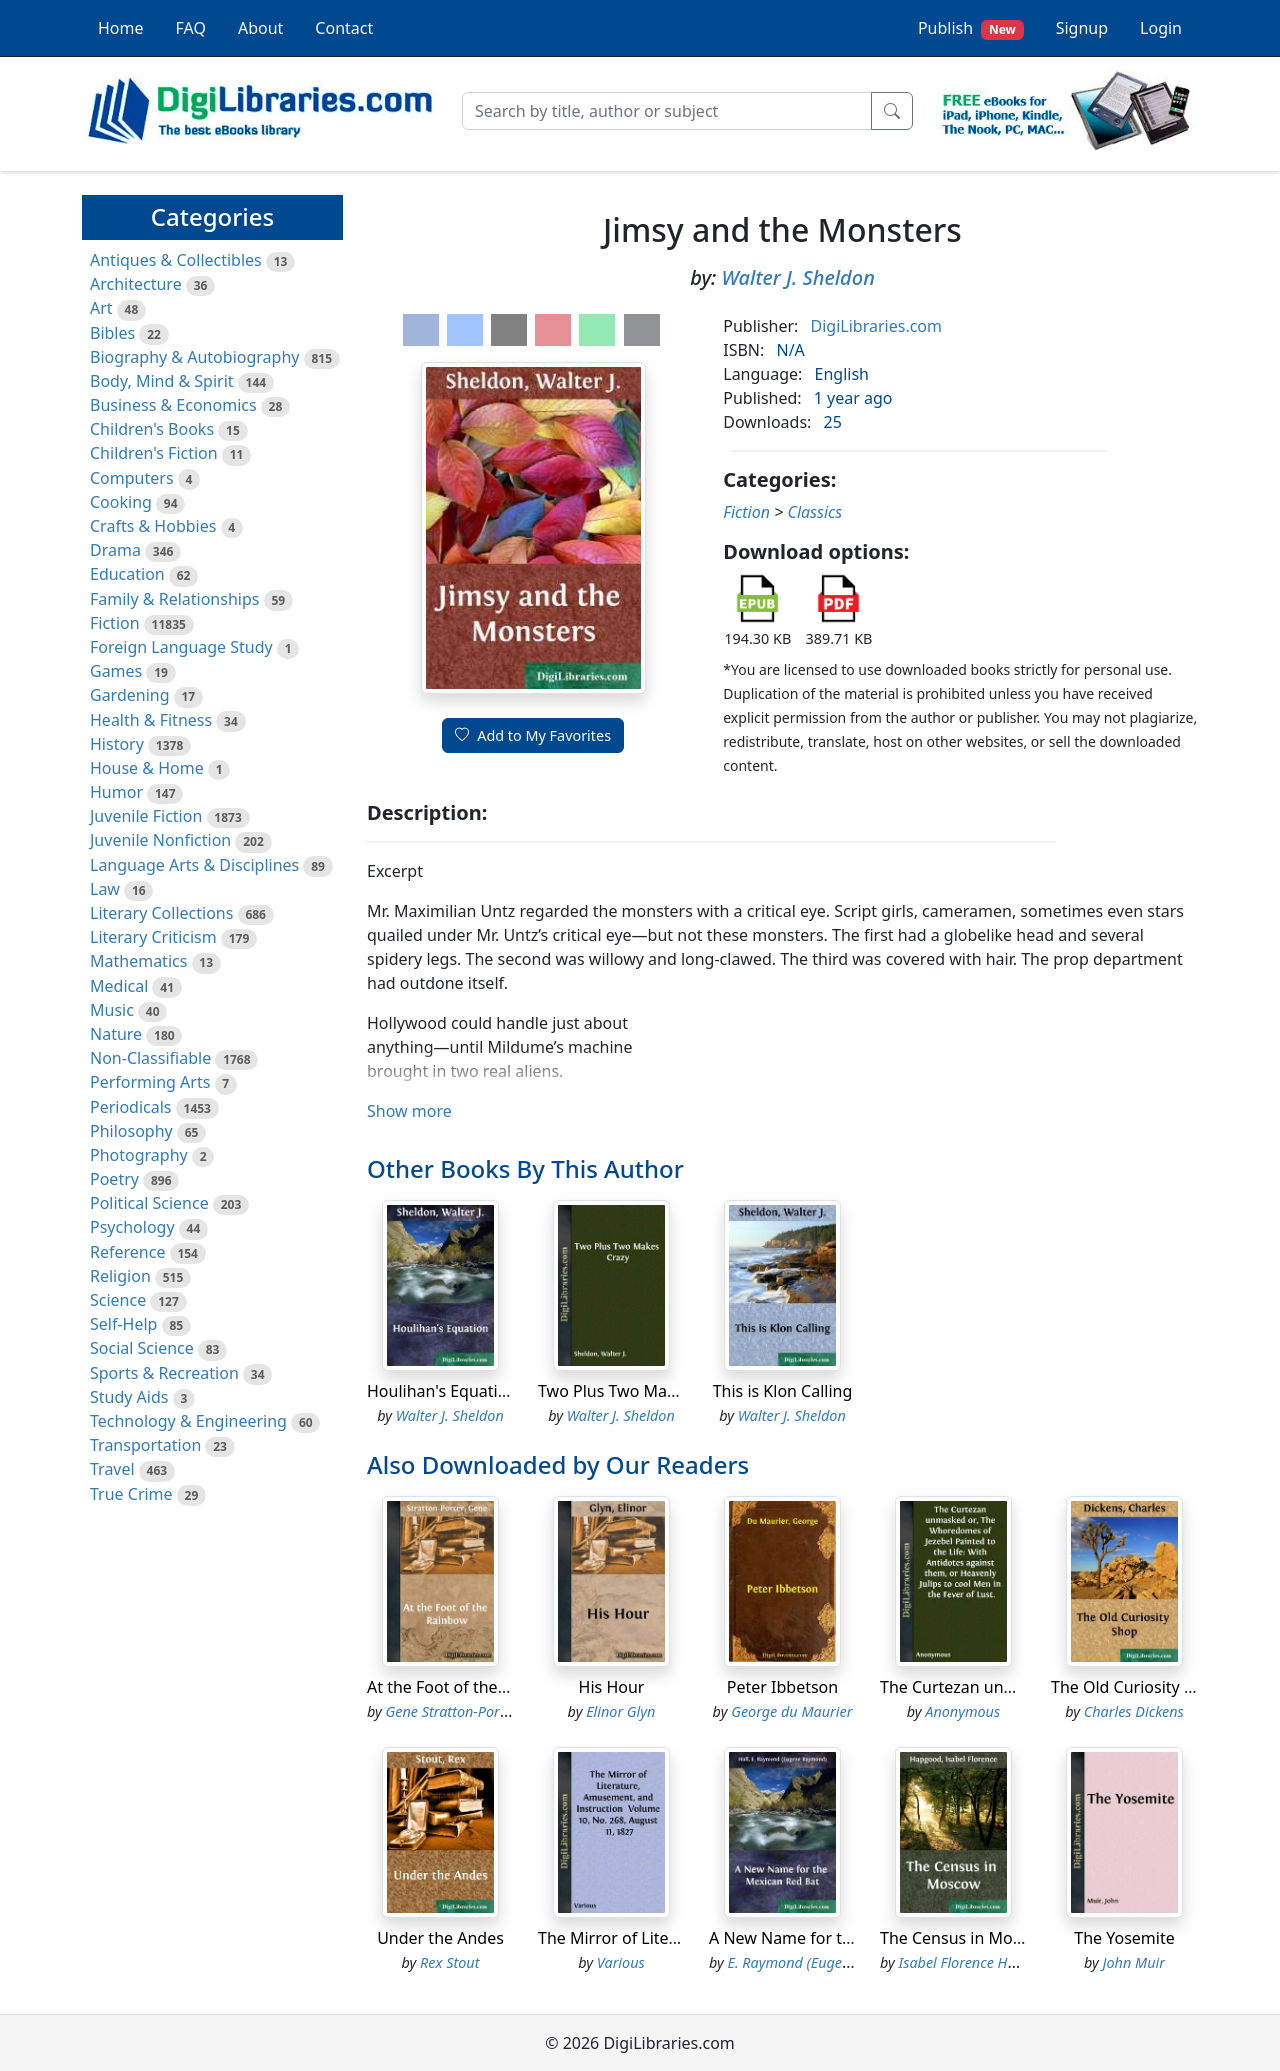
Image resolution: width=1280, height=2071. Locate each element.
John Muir (1134, 1962)
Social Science (142, 1348)
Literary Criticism (153, 937)
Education (127, 574)
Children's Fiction (154, 453)
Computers (132, 478)
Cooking (121, 502)
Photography (139, 1155)
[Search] (667, 111)
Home (121, 28)
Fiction (115, 623)
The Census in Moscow (965, 1938)
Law (105, 889)
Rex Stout (449, 1962)
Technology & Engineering (188, 1421)
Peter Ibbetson (782, 1687)
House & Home (147, 768)
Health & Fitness (151, 720)
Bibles (112, 333)
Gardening (130, 695)
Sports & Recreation (164, 1373)
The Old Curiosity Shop (1136, 1687)
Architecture (136, 284)
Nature (116, 1034)
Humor (116, 792)
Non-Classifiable (150, 1058)
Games (116, 671)
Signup (1082, 28)
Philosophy (131, 1131)
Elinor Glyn (620, 1711)
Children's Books (152, 429)
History (117, 744)
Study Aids (129, 1397)
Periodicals (131, 1107)
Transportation (145, 1445)
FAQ (191, 28)
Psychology (132, 1227)
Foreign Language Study (181, 647)
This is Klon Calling (783, 1391)
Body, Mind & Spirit (162, 381)
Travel (112, 1469)
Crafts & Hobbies (153, 526)
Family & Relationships (174, 599)
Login (1161, 28)
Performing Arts (150, 1082)
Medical (119, 986)
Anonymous (962, 1711)
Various (621, 1962)
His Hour (612, 1687)
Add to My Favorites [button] (533, 735)
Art (101, 308)
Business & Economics (173, 405)
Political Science (149, 1203)
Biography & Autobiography (194, 357)
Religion (120, 1276)
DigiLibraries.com (876, 326)
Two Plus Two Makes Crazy (637, 1391)
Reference (127, 1252)
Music (112, 1010)
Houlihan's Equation (442, 1391)
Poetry (114, 1179)
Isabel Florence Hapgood (978, 1962)
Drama (115, 550)
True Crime (131, 1494)
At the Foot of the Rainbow (467, 1687)
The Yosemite (1124, 1938)
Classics (814, 512)
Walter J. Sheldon (798, 277)
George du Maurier (791, 1711)
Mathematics (138, 961)
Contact (344, 28)
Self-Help (123, 1324)
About (260, 28)
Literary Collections (161, 913)
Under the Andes (440, 1938)
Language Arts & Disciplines (194, 865)
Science (118, 1300)
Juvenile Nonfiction (160, 840)
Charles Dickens (1134, 1711)
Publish (971, 28)
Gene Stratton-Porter (452, 1711)
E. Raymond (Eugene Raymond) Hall (842, 1962)
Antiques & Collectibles (176, 260)
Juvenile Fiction (146, 816)
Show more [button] (409, 1111)
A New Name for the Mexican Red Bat (849, 1938)
